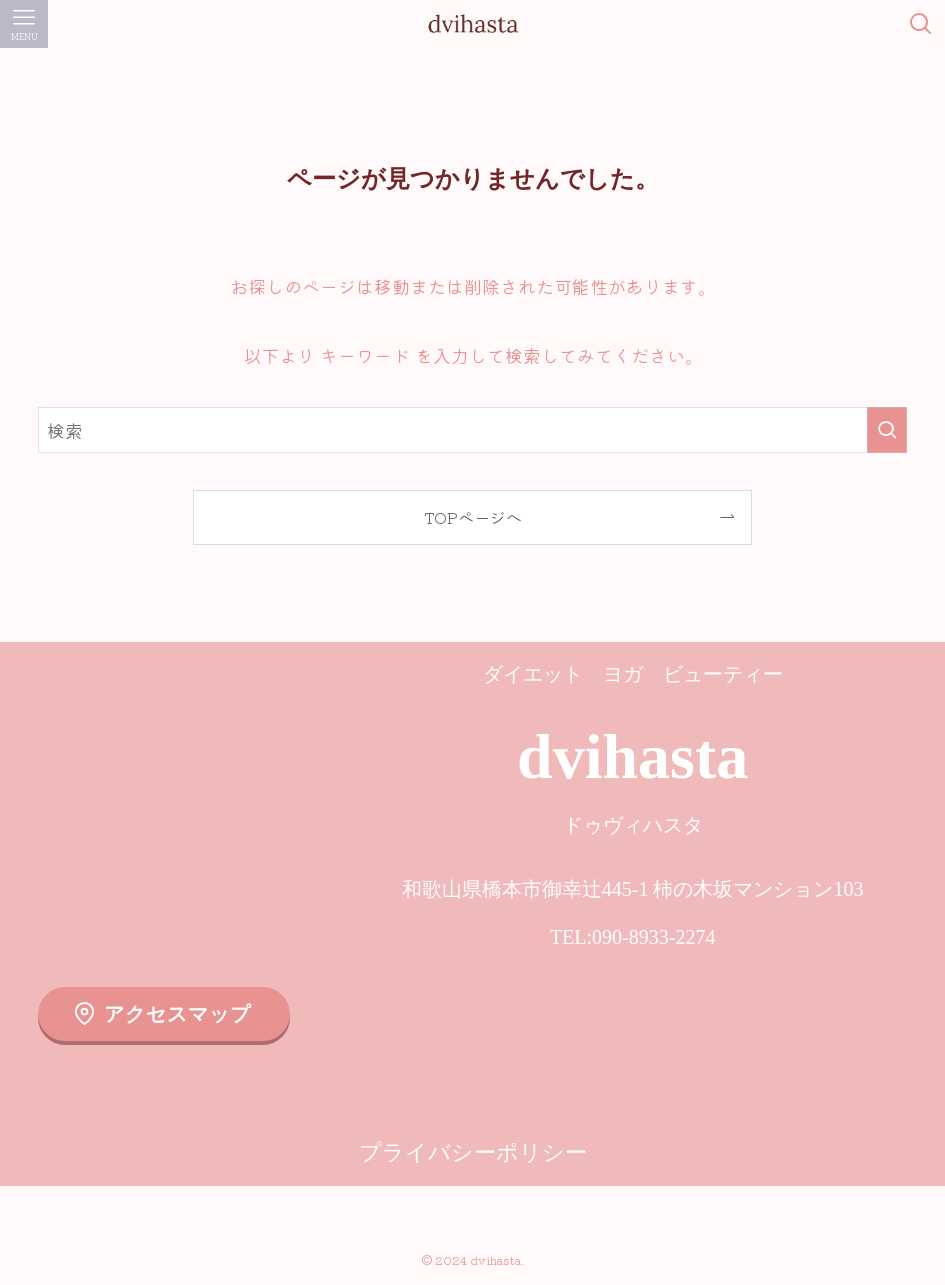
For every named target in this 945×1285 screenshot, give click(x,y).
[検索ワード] (472, 430)
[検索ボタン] (921, 24)
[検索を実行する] (887, 430)
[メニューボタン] (24, 24)
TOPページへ (473, 517)
